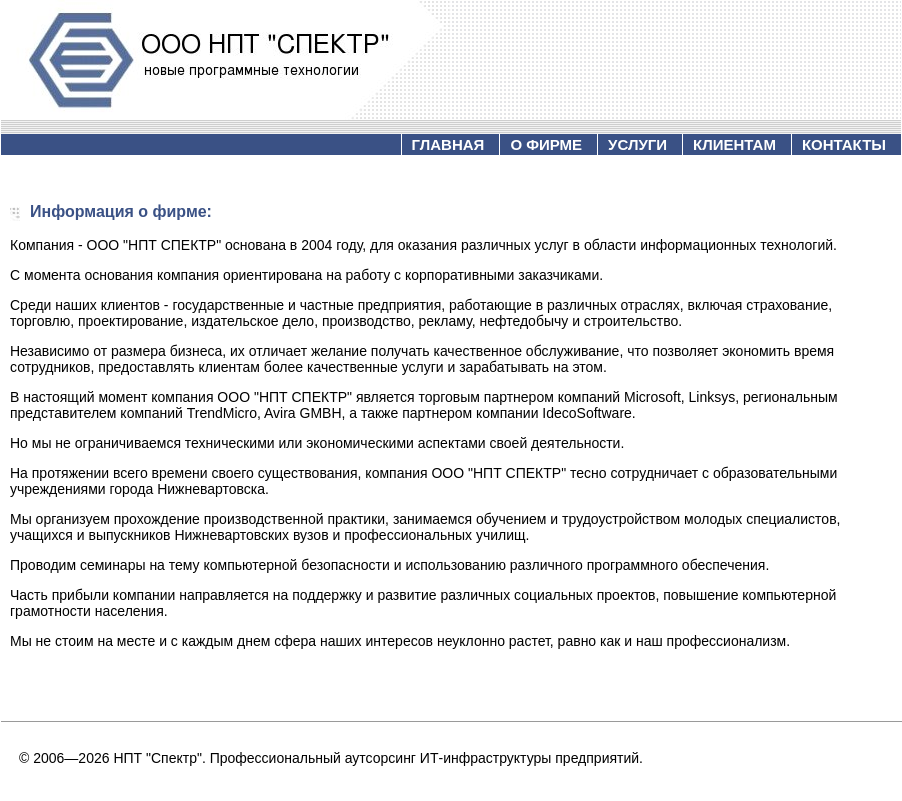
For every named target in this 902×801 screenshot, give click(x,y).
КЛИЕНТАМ (734, 144)
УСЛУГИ (637, 144)
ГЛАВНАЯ (448, 144)
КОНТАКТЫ (844, 144)
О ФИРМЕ (546, 144)
